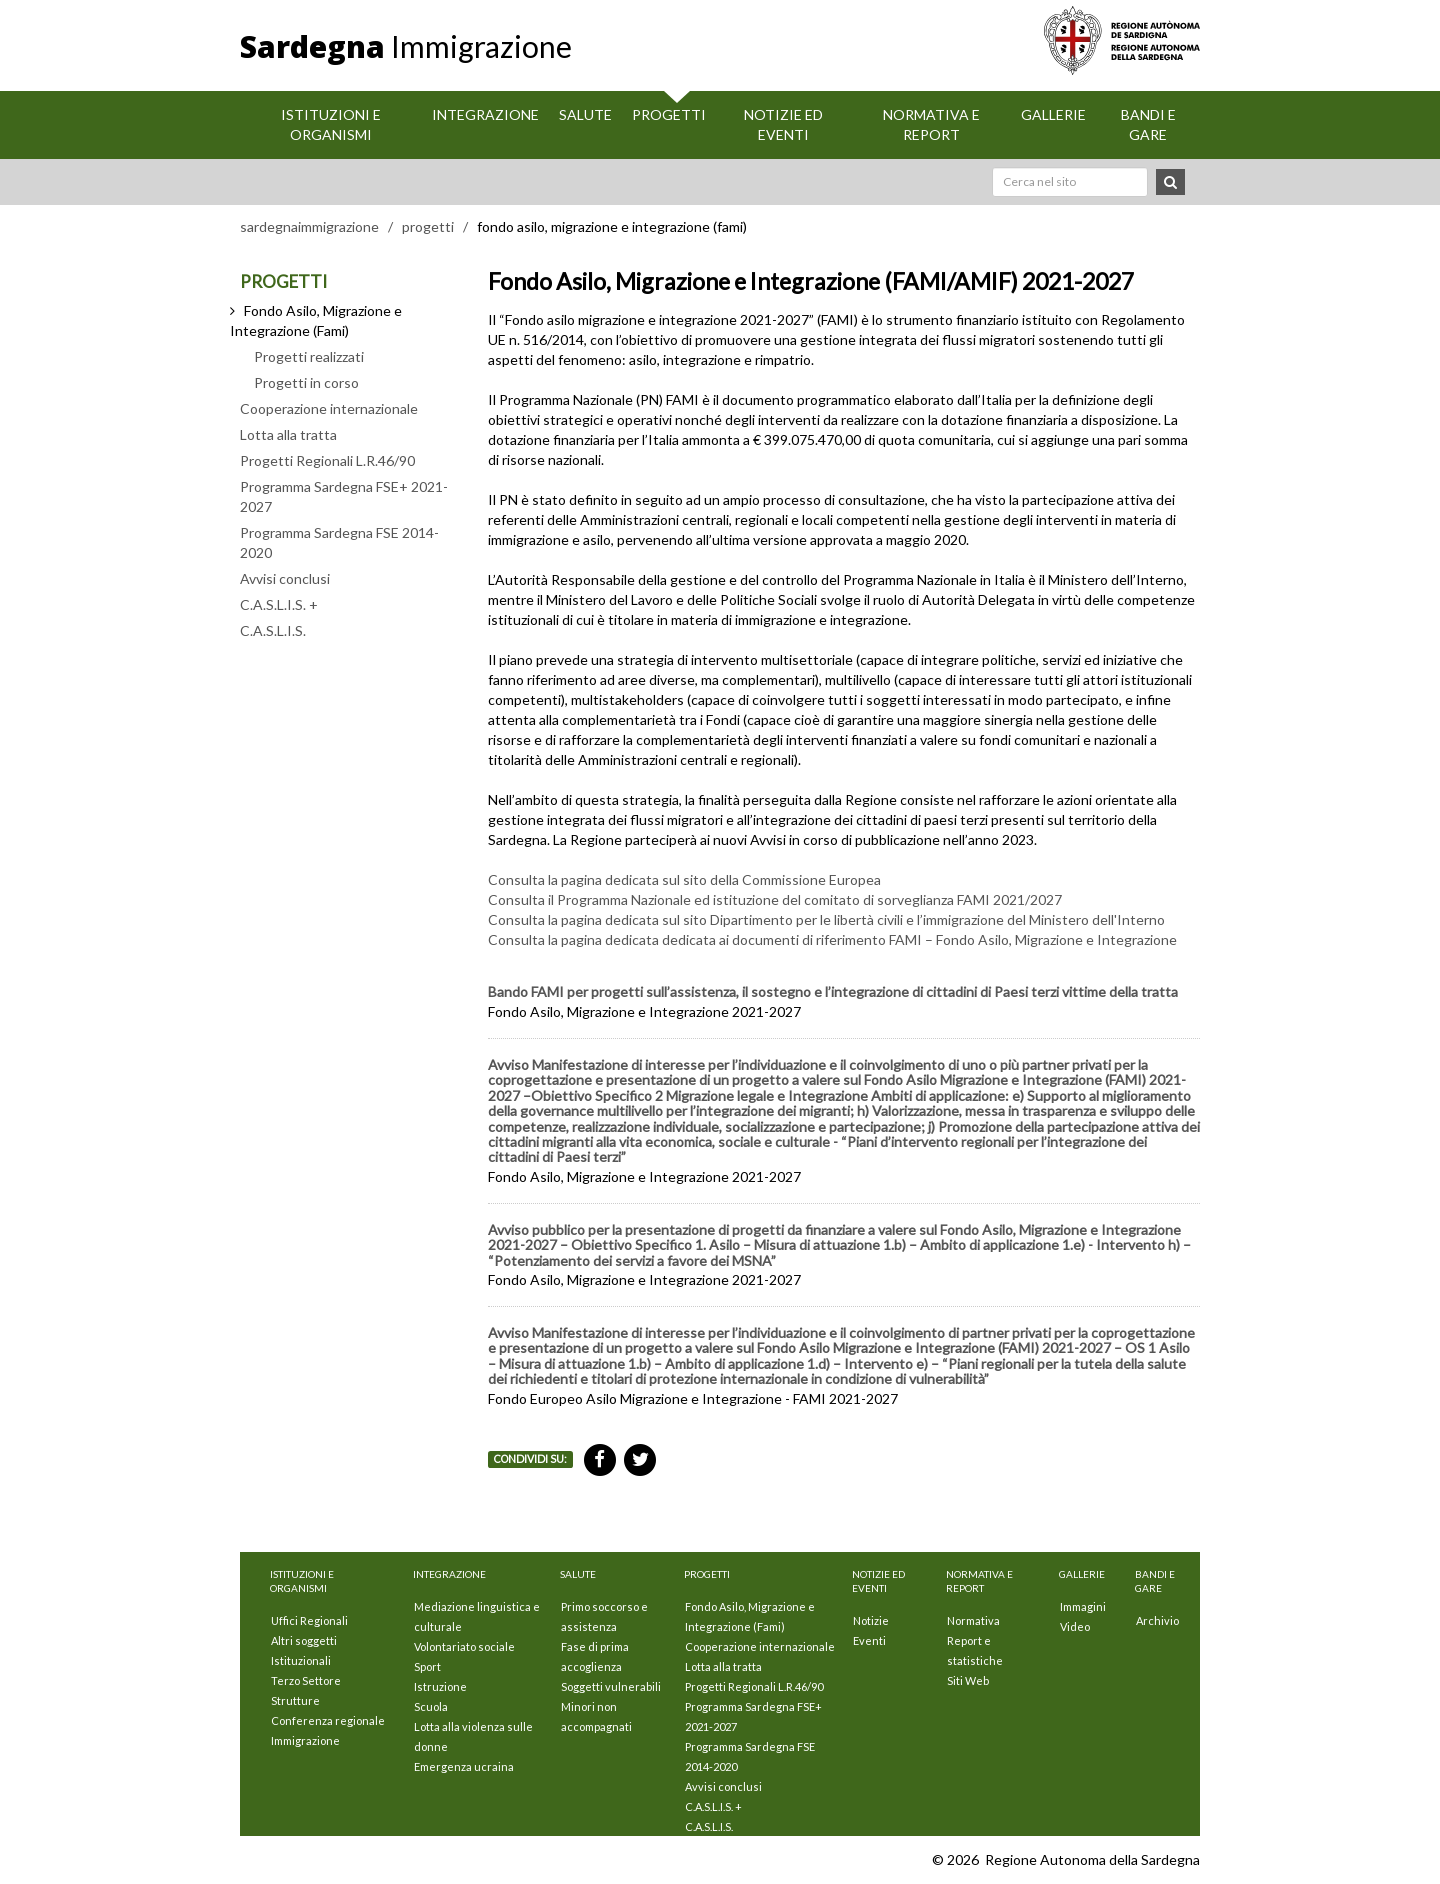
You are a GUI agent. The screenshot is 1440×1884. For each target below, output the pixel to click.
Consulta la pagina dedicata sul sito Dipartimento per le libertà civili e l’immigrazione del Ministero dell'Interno (826, 919)
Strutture (295, 1700)
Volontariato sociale (464, 1646)
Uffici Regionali (309, 1620)
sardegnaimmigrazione (309, 226)
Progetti (669, 114)
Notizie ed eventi (783, 124)
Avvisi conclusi (285, 578)
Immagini (1083, 1606)
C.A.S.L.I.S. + (279, 604)
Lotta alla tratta (288, 434)
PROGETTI (283, 281)
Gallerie (1053, 114)
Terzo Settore (306, 1680)
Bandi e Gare (1148, 124)
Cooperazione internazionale (329, 408)
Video (1075, 1626)
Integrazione (485, 114)
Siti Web (968, 1680)
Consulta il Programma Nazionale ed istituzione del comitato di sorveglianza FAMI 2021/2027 (775, 899)
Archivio (1157, 1620)
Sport (427, 1666)
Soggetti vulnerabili (611, 1686)
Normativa (973, 1620)
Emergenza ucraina (464, 1766)
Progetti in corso (306, 382)
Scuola (431, 1706)
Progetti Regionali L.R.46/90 (327, 460)
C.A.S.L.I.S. (273, 630)
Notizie (871, 1620)
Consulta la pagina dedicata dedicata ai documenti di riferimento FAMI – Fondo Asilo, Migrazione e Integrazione (832, 939)
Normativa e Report (931, 124)
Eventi (869, 1640)
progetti (428, 226)
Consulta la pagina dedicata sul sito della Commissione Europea (684, 879)
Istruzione (440, 1686)
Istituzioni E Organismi (331, 124)
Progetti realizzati (309, 356)
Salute (585, 114)
